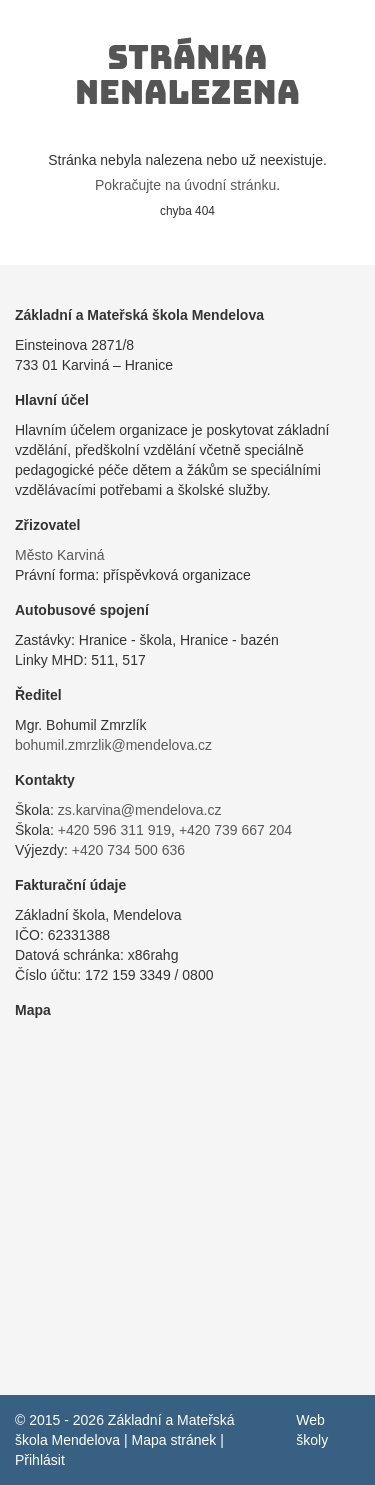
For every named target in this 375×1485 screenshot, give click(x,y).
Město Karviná (59, 555)
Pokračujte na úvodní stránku (185, 185)
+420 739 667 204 (235, 830)
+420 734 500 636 (128, 850)
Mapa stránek (173, 1440)
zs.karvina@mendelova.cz (140, 810)
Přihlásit (40, 1460)
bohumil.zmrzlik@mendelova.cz (113, 745)
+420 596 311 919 (114, 830)
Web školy (312, 1430)
